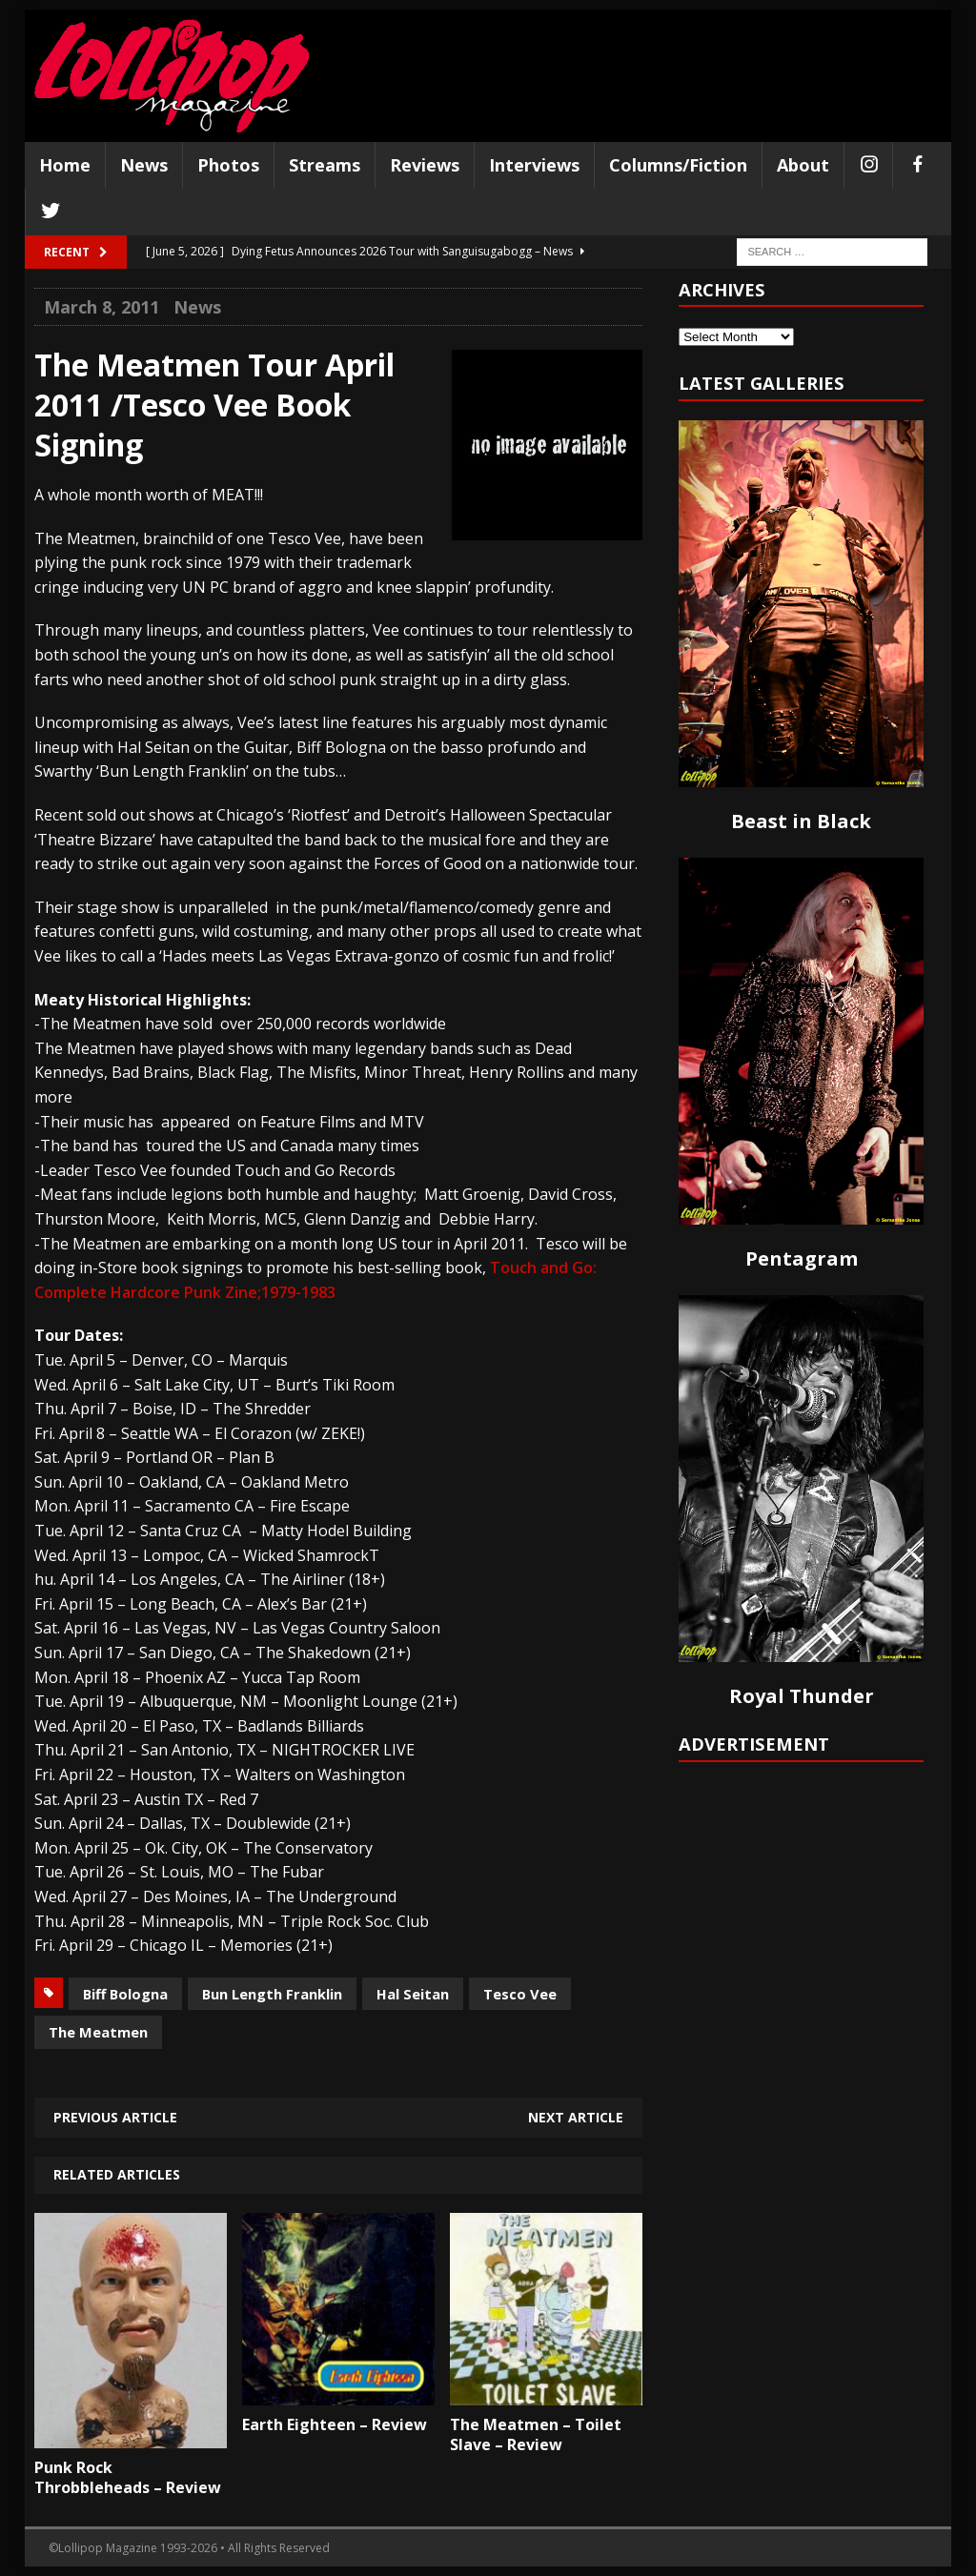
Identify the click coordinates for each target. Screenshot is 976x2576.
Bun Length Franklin (272, 1993)
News (144, 164)
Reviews (424, 164)
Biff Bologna (125, 1993)
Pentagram (801, 1258)
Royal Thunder (801, 1696)
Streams (324, 164)
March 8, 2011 (101, 306)
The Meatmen (98, 2031)
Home (65, 164)
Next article (575, 2117)
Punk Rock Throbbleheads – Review (127, 2477)
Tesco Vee (520, 1993)
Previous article (115, 2117)
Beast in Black (801, 821)
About (803, 164)
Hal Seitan (412, 1993)
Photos (228, 164)
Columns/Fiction (678, 164)
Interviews (534, 164)
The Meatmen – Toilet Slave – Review (535, 2434)
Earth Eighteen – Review (334, 2424)
